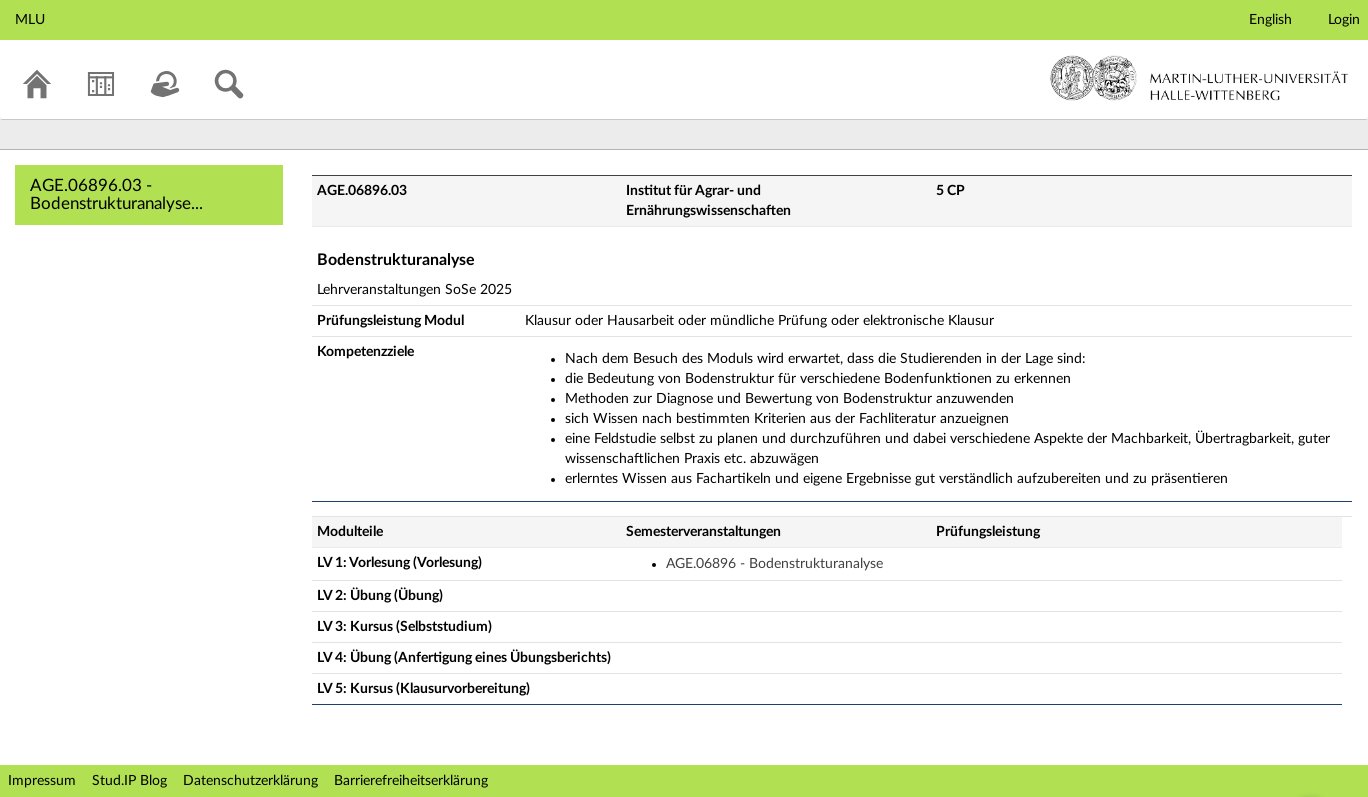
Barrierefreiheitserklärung (411, 781)
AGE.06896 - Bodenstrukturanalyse (774, 564)
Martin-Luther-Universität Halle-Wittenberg (1199, 78)
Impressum (42, 781)
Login (1344, 20)
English (1270, 20)
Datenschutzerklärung (250, 781)
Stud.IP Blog (129, 781)
